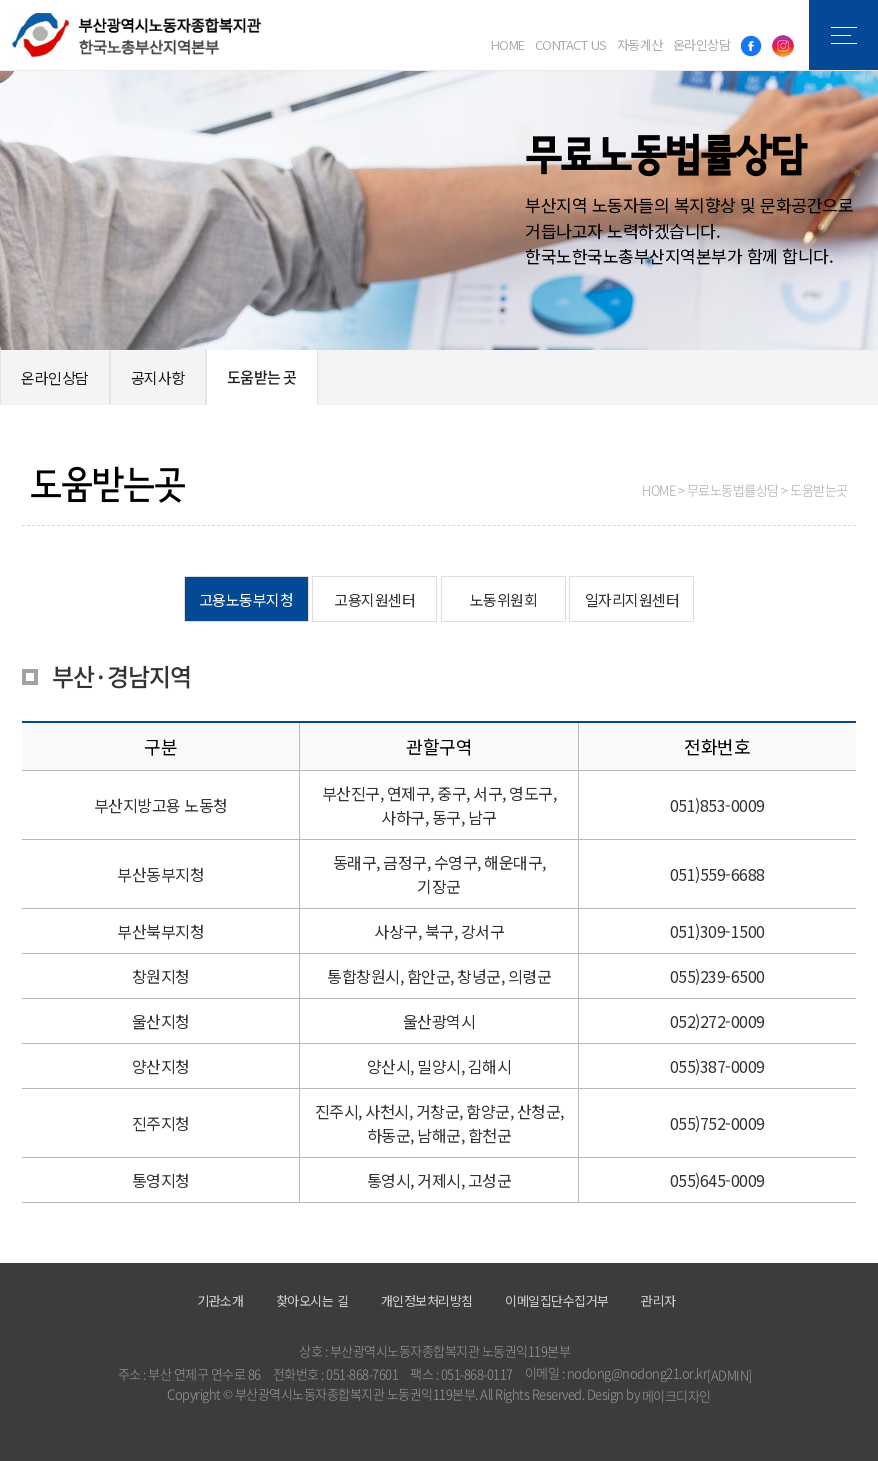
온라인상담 (702, 44)
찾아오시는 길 (312, 1300)
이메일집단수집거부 (557, 1300)
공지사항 (158, 377)
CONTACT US (571, 44)
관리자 (658, 1300)
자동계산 (640, 44)
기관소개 (220, 1300)
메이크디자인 (676, 1395)
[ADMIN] (729, 1374)
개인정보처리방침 (427, 1300)
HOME (508, 44)
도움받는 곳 (262, 377)
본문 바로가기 (0, 0)
